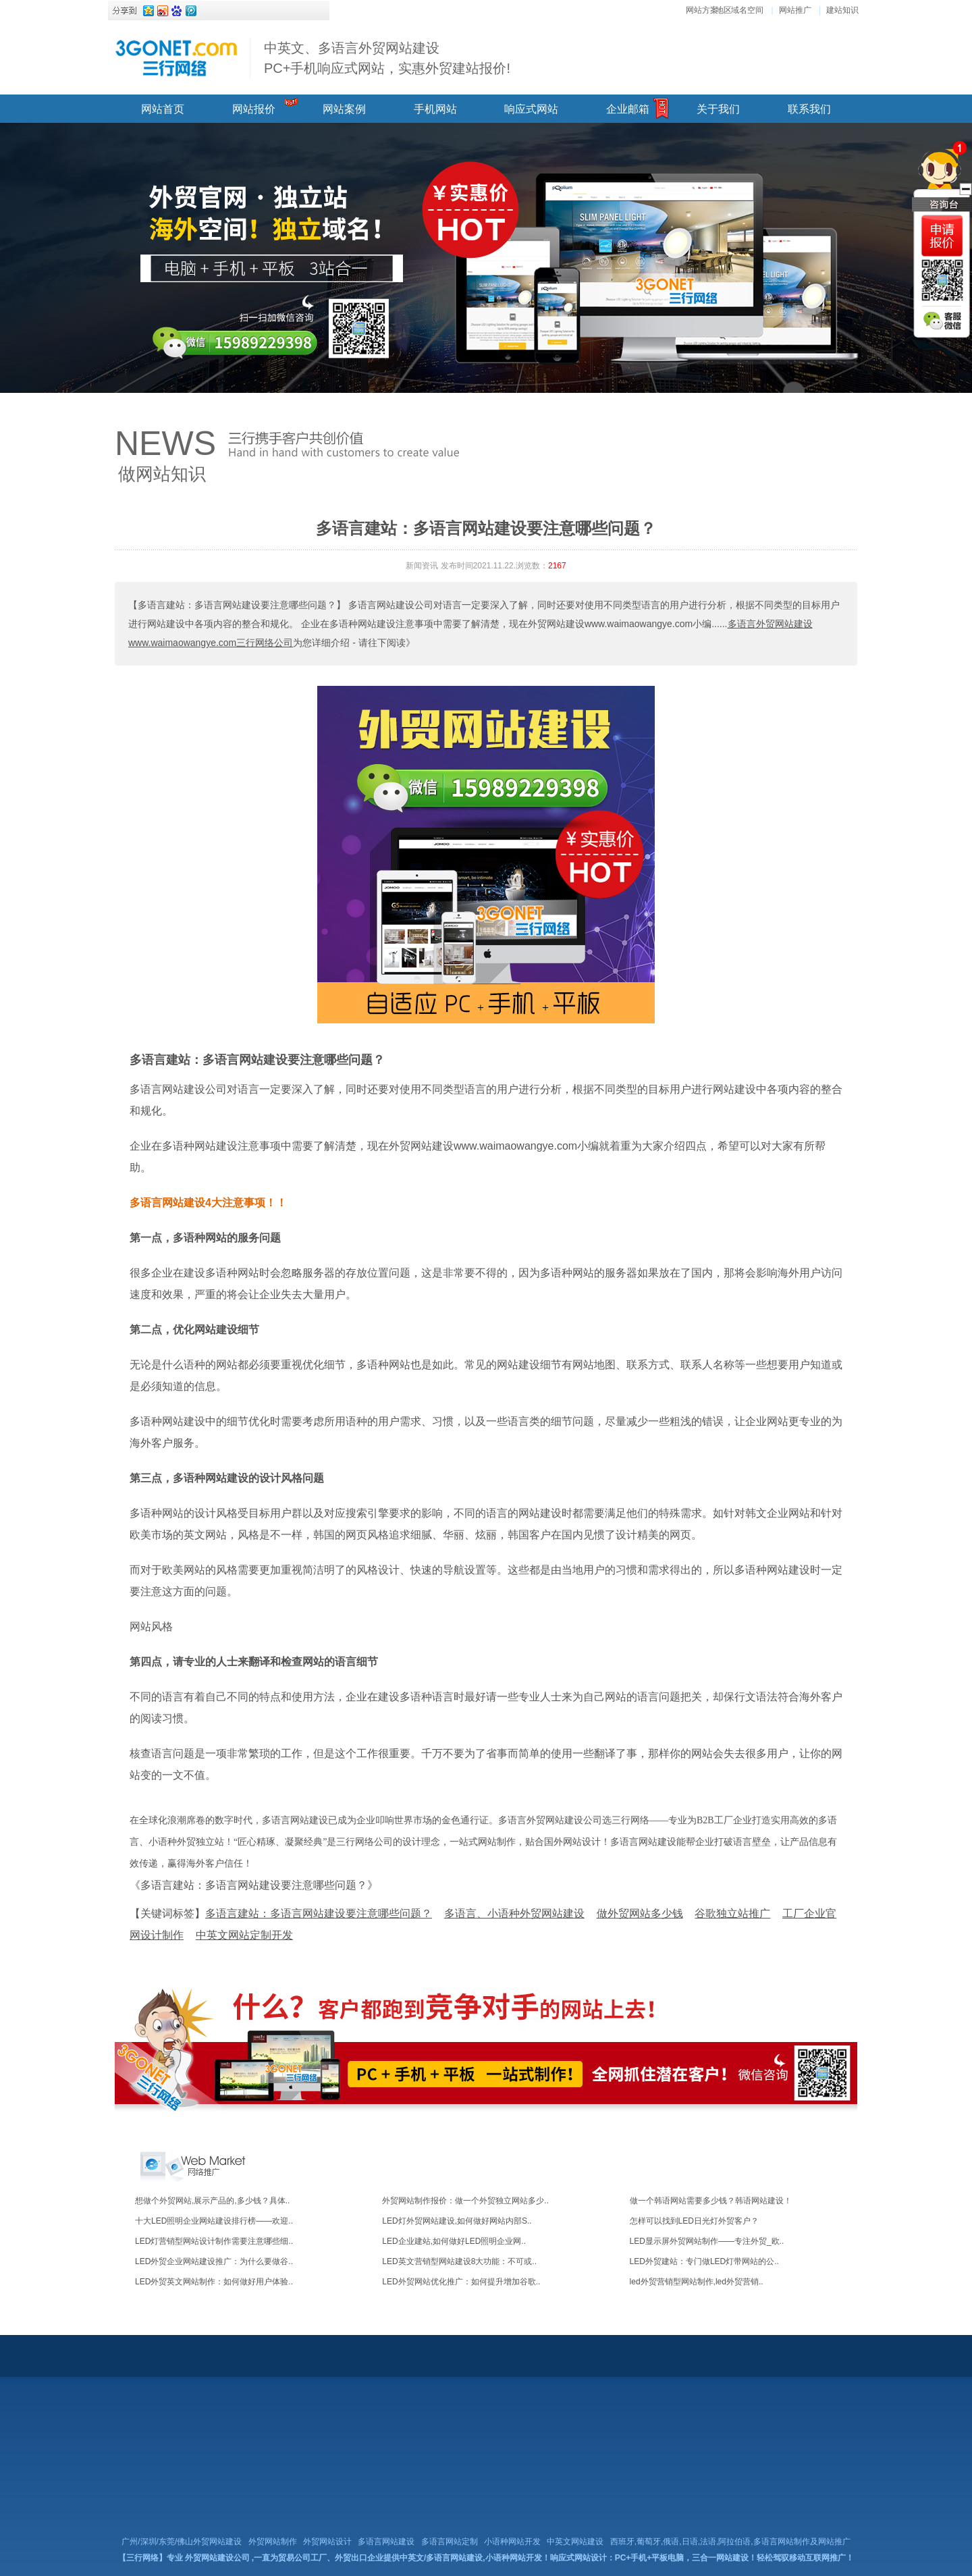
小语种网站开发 (512, 2541)
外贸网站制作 (272, 2541)
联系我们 (809, 109)
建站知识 (842, 10)
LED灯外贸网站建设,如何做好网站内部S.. (456, 2221)
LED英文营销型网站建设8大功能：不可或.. (459, 2261)
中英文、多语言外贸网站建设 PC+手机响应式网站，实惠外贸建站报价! (387, 58)
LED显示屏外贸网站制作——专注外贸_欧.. (707, 2241)
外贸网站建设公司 (217, 2557)
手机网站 (435, 109)
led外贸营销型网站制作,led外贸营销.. (696, 2281)
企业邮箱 (627, 109)
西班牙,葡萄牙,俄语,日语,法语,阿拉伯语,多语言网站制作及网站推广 (730, 2541)
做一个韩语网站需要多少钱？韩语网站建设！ (711, 2200)
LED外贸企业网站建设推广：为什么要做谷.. (214, 2261)
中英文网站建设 (575, 2541)
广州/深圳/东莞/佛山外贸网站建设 (182, 2541)
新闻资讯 (422, 565)
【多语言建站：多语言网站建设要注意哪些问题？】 (237, 604)
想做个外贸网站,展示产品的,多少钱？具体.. (212, 2200)
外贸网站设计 (327, 2541)
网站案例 (344, 109)
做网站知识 (162, 474)
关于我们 (718, 109)
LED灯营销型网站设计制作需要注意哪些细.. (214, 2241)
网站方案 (702, 10)
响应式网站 (531, 109)
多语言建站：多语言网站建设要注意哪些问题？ (257, 1060)
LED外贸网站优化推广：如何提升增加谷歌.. (461, 2281)
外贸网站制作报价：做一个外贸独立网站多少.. (465, 2200)
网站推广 (795, 10)
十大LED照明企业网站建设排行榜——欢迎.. (214, 2221)
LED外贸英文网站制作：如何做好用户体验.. (214, 2281)
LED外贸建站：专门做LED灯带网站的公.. (704, 2261)
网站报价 (253, 109)
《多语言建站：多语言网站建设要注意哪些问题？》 (254, 1885)
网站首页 (162, 109)
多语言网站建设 (386, 2541)
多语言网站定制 (449, 2541)
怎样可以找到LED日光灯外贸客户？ (694, 2221)
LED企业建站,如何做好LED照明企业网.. (454, 2241)
